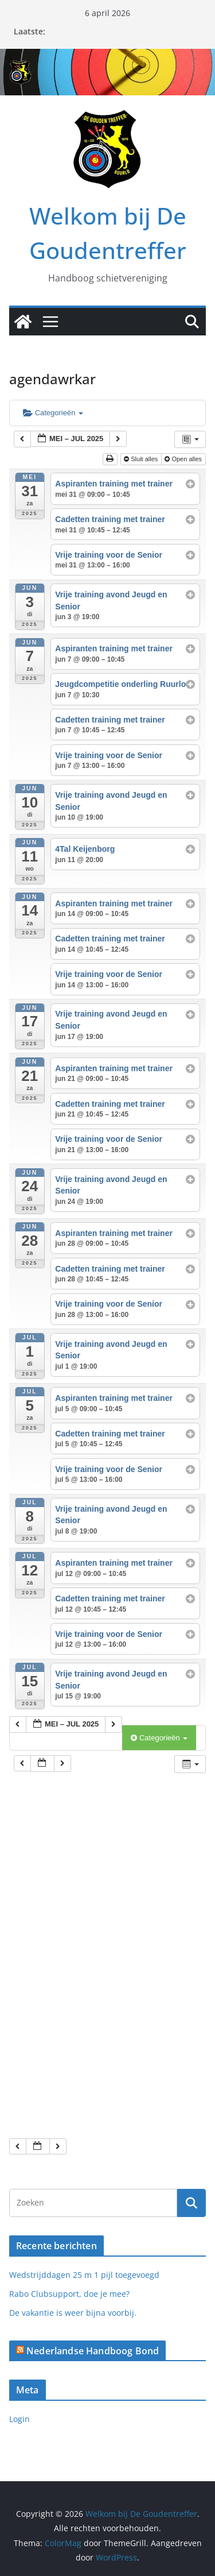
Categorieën (53, 412)
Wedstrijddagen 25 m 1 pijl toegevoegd (84, 2274)
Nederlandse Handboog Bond (92, 2351)
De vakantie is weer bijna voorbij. (72, 2312)
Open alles (184, 458)
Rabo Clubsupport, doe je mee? (69, 2293)
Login (19, 2418)
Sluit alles (141, 458)
